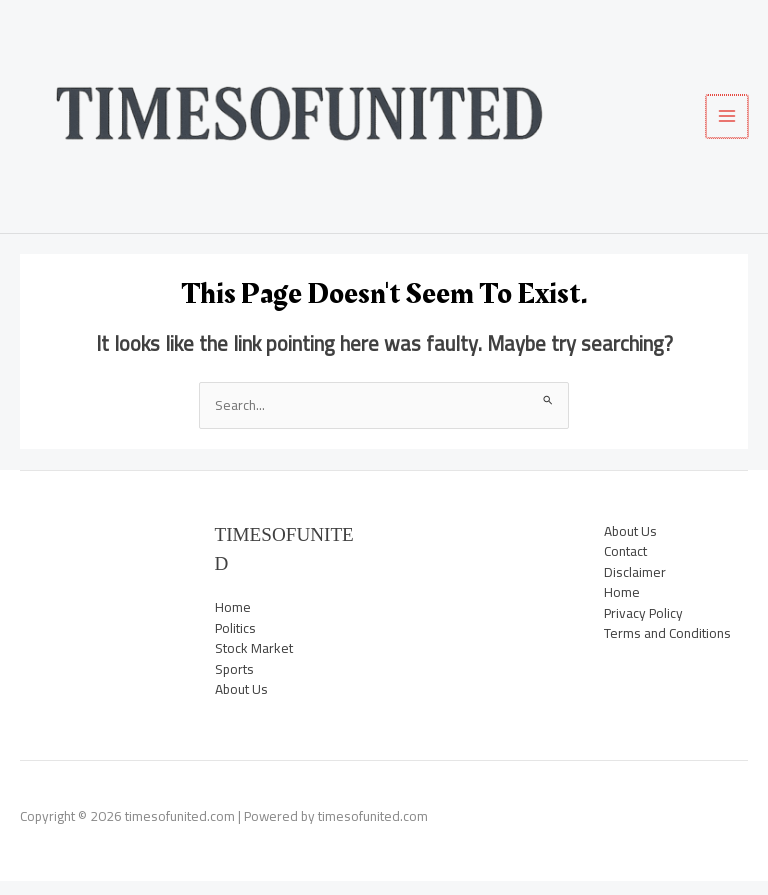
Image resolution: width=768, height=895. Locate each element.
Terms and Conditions (667, 648)
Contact (625, 566)
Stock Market (92, 607)
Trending (92, 627)
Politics (92, 566)
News (92, 545)
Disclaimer (635, 586)
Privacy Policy (643, 627)
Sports (92, 586)
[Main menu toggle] (728, 123)
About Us (241, 704)
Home (233, 622)
